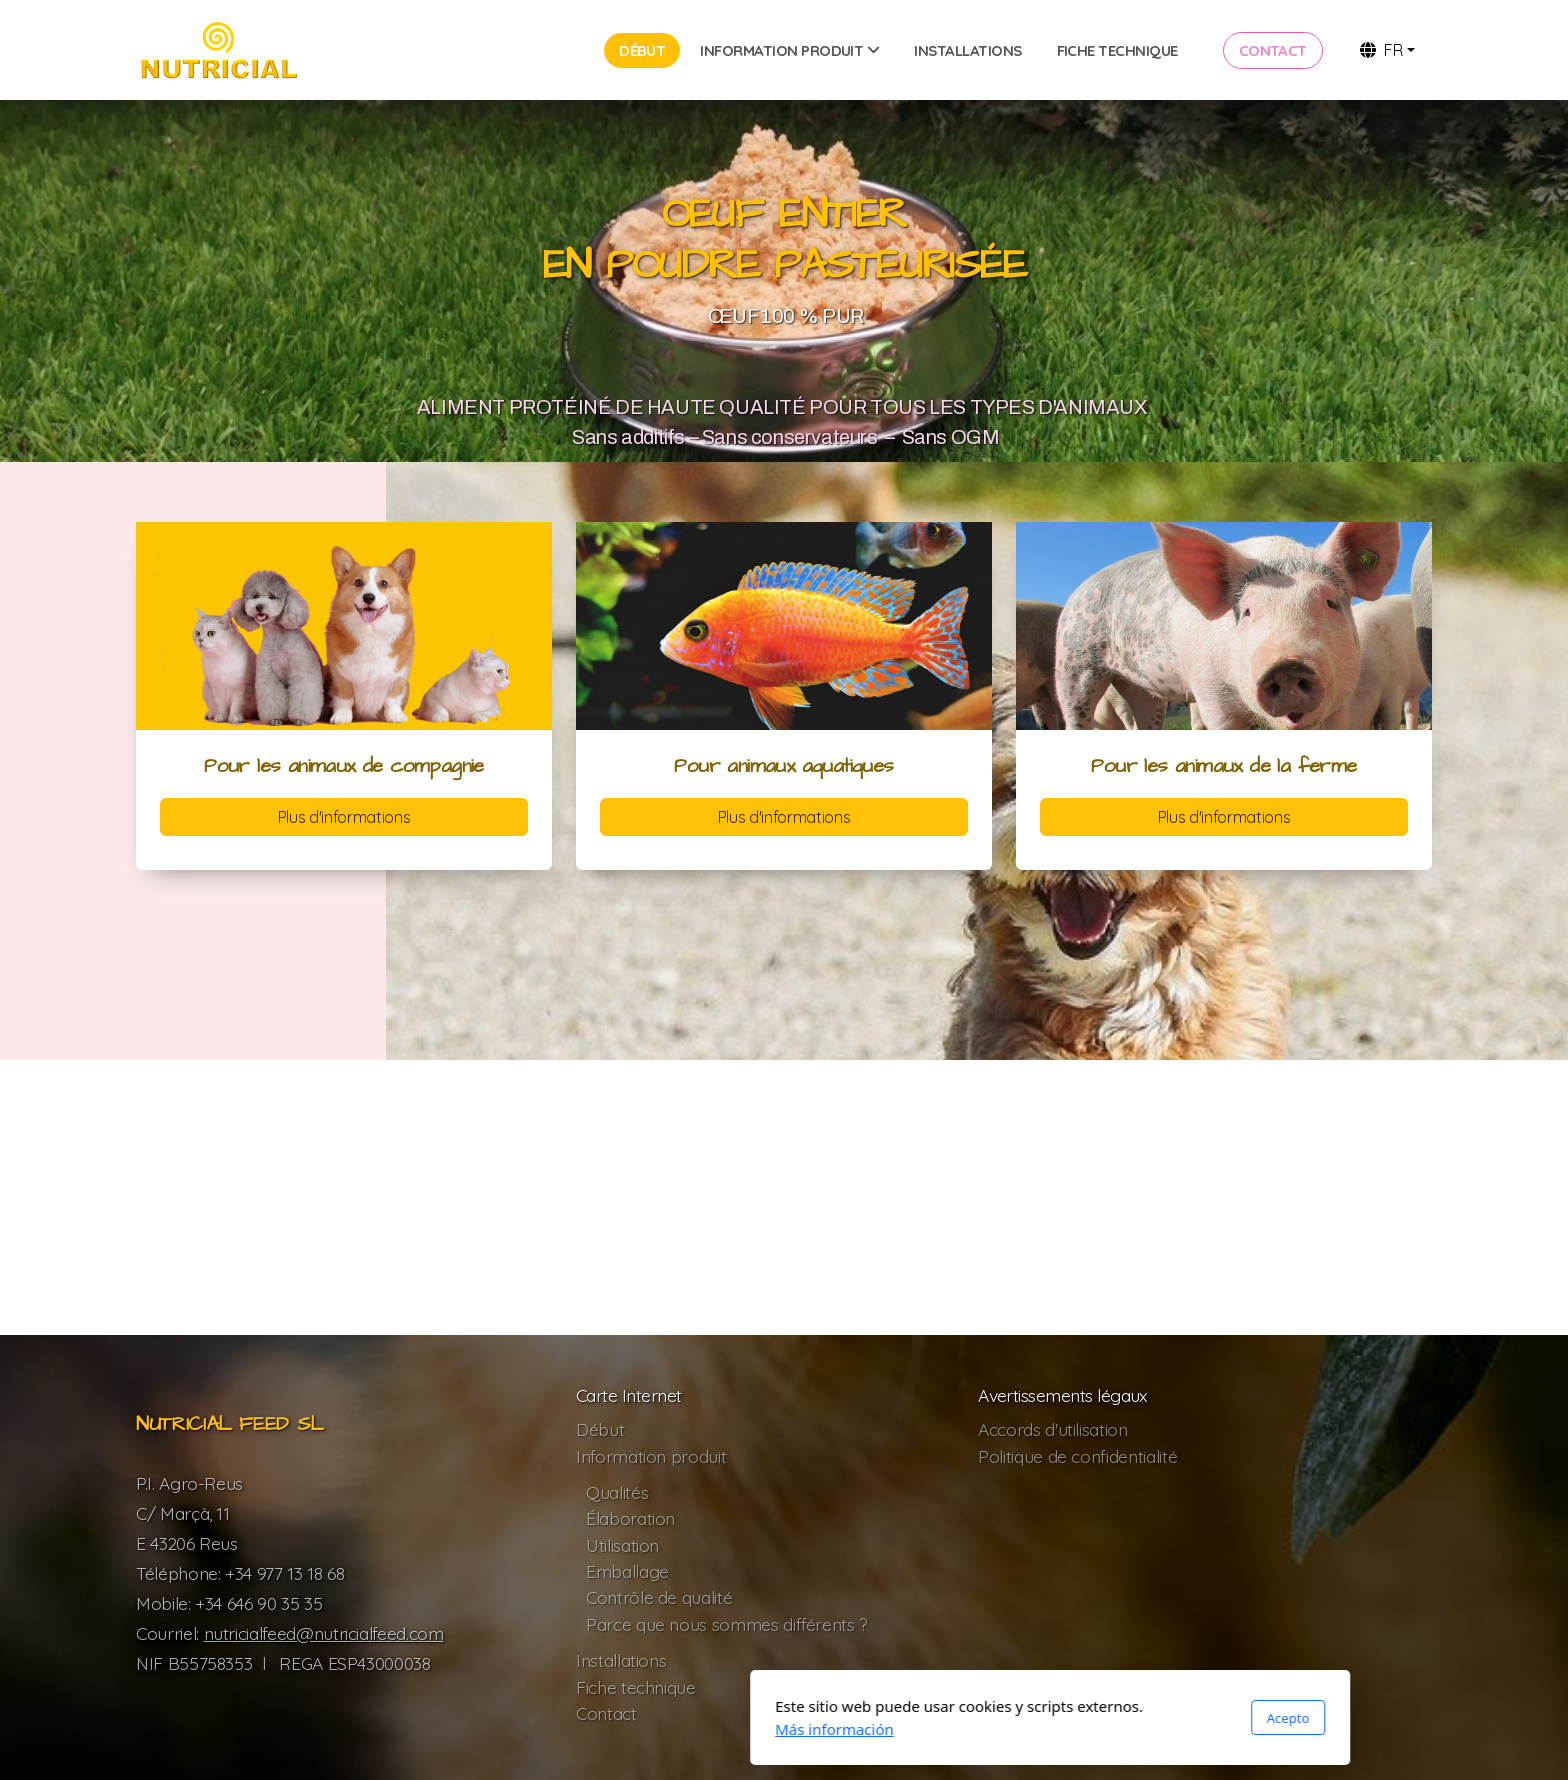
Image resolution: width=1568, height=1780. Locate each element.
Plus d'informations (344, 817)
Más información (568, 1729)
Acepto (1022, 1718)
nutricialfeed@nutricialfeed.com (324, 1633)
